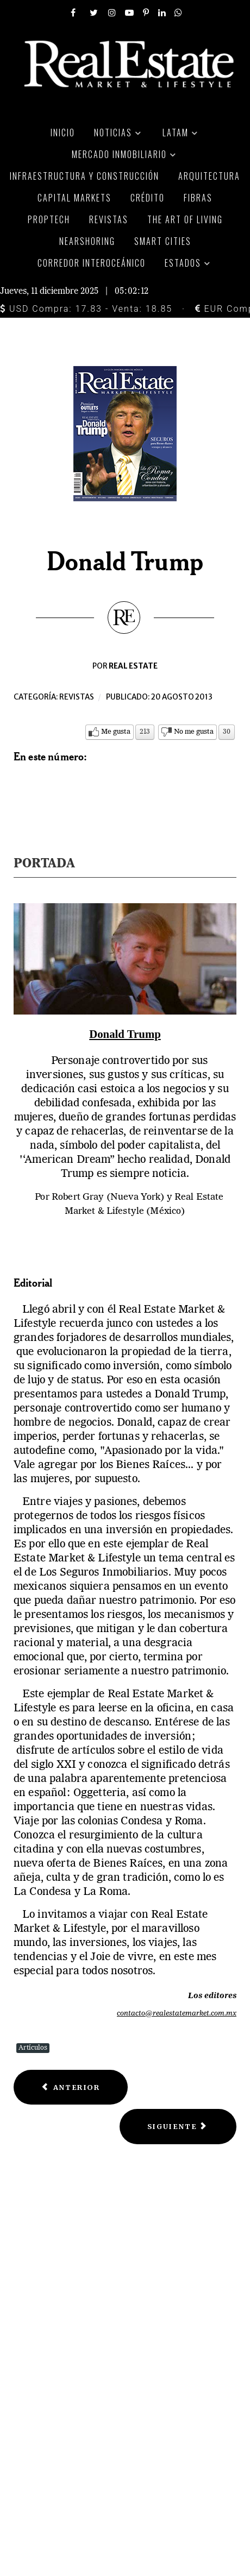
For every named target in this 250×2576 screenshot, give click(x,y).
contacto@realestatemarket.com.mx (176, 2013)
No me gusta (194, 731)
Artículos (32, 2047)
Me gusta (115, 731)
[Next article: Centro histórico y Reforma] (178, 2126)
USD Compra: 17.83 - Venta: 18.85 (86, 309)
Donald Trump (125, 1034)
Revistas (76, 697)
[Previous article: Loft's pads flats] (71, 2087)
